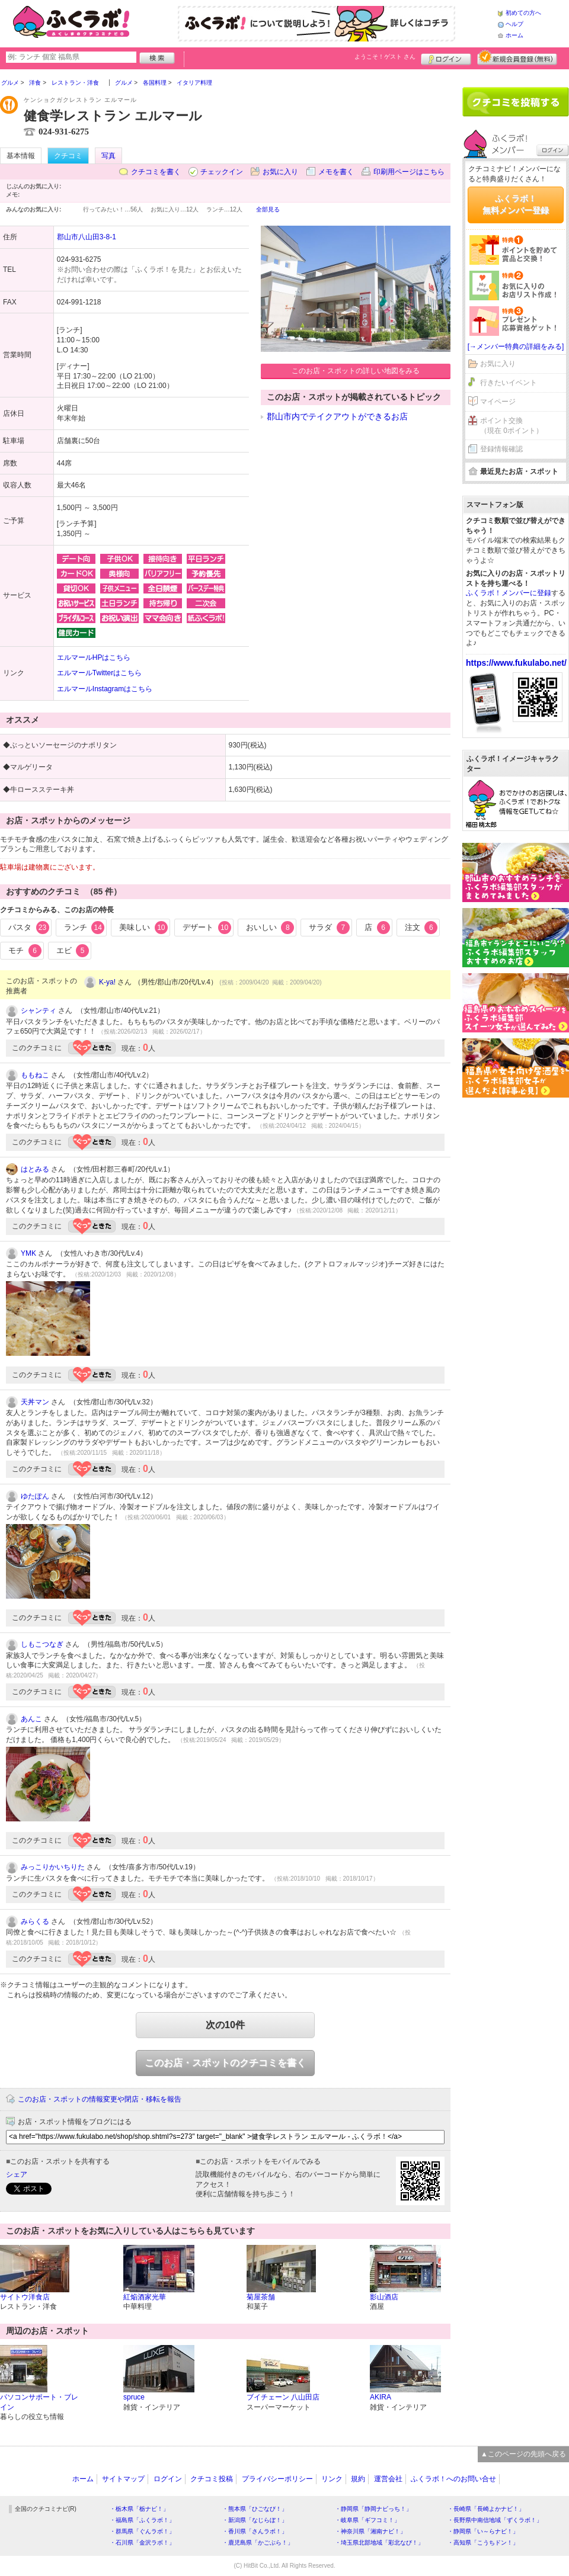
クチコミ (68, 156)
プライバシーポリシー (277, 2479)
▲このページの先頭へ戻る (523, 2454)
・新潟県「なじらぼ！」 (254, 2520)
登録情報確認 (501, 449)
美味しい (143, 927)
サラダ (329, 927)
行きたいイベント (508, 382)
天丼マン (35, 1402)
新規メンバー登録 (517, 57)
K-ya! (107, 982)
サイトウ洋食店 (25, 2297)
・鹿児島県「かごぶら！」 (257, 2542)
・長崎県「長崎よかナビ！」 (486, 2509)
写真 (108, 156)
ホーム (514, 35)
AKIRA (380, 2397)
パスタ (28, 927)
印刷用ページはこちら (409, 172)
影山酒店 (384, 2297)
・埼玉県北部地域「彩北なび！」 (379, 2542)
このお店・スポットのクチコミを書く (225, 2063)
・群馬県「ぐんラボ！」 (142, 2531)
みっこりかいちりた (53, 1867)
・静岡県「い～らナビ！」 (483, 2531)
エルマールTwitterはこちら (99, 673)
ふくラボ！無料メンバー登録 (515, 204)
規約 (358, 2479)
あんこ (31, 1719)
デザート (207, 927)
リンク (332, 2479)
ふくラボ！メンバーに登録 (508, 593)
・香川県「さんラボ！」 (254, 2531)
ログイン (446, 57)
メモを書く (336, 172)
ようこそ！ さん (384, 56)
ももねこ (35, 1075)
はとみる (35, 1169)
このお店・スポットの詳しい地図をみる (356, 371)
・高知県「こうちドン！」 (483, 2542)
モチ (24, 950)
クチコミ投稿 (211, 2479)
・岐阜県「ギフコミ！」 (367, 2520)
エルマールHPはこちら (94, 657)
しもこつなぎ (42, 1644)
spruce (134, 2397)
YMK (28, 1253)
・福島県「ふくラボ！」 (142, 2520)
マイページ (498, 401)
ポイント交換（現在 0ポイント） (511, 425)
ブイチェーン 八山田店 (283, 2397)
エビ (72, 950)
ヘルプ (514, 24)
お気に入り (280, 172)
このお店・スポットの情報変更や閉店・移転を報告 (99, 2099)
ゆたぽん (35, 1496)
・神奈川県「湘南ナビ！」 (370, 2531)
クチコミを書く (156, 172)
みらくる (35, 1921)
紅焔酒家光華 (144, 2297)
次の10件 (225, 2025)
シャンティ (38, 1010)
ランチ (84, 927)
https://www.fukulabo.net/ (516, 663)
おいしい (270, 927)
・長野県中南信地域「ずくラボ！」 (494, 2520)
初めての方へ (523, 12)
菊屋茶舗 (261, 2297)
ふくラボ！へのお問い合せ (453, 2479)
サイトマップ (123, 2479)
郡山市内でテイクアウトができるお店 (337, 416)
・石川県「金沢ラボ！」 (142, 2542)
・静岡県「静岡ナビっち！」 (373, 2509)
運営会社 (388, 2479)
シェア (16, 2174)
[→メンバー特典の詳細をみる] (516, 346)
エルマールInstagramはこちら (104, 689)
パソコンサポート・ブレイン (39, 2402)
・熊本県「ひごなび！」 (254, 2509)
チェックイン (221, 172)
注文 (421, 927)
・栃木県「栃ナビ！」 (139, 2509)
